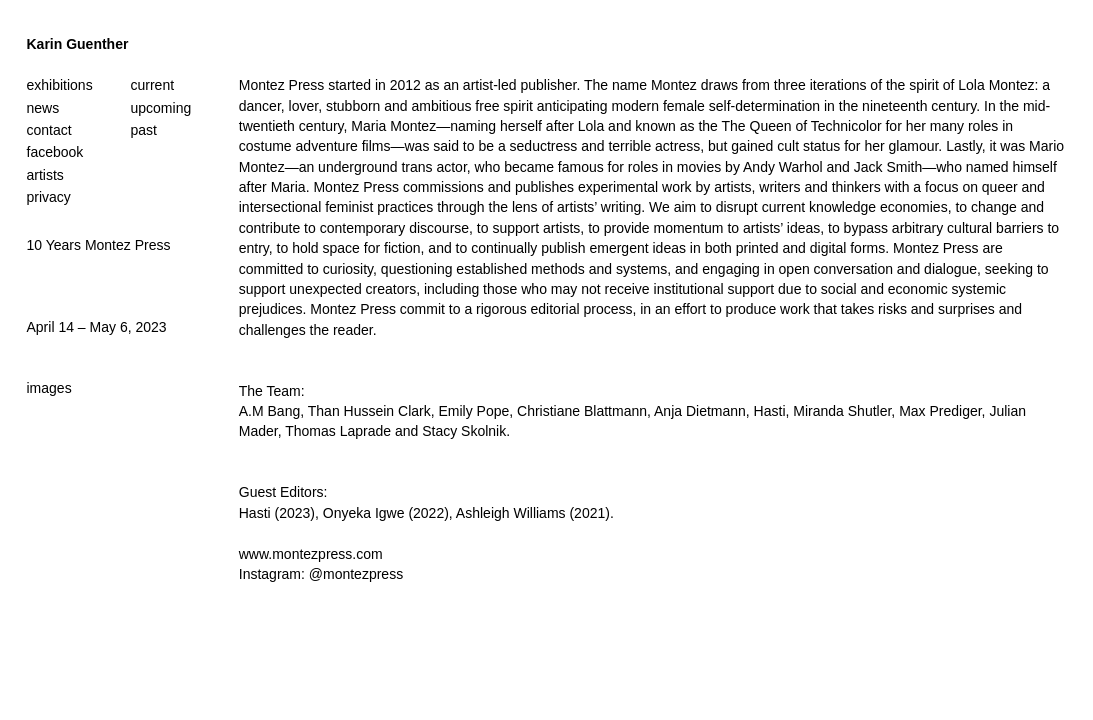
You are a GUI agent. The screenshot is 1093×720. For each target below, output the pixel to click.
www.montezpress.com (311, 554)
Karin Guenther (78, 44)
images (49, 388)
